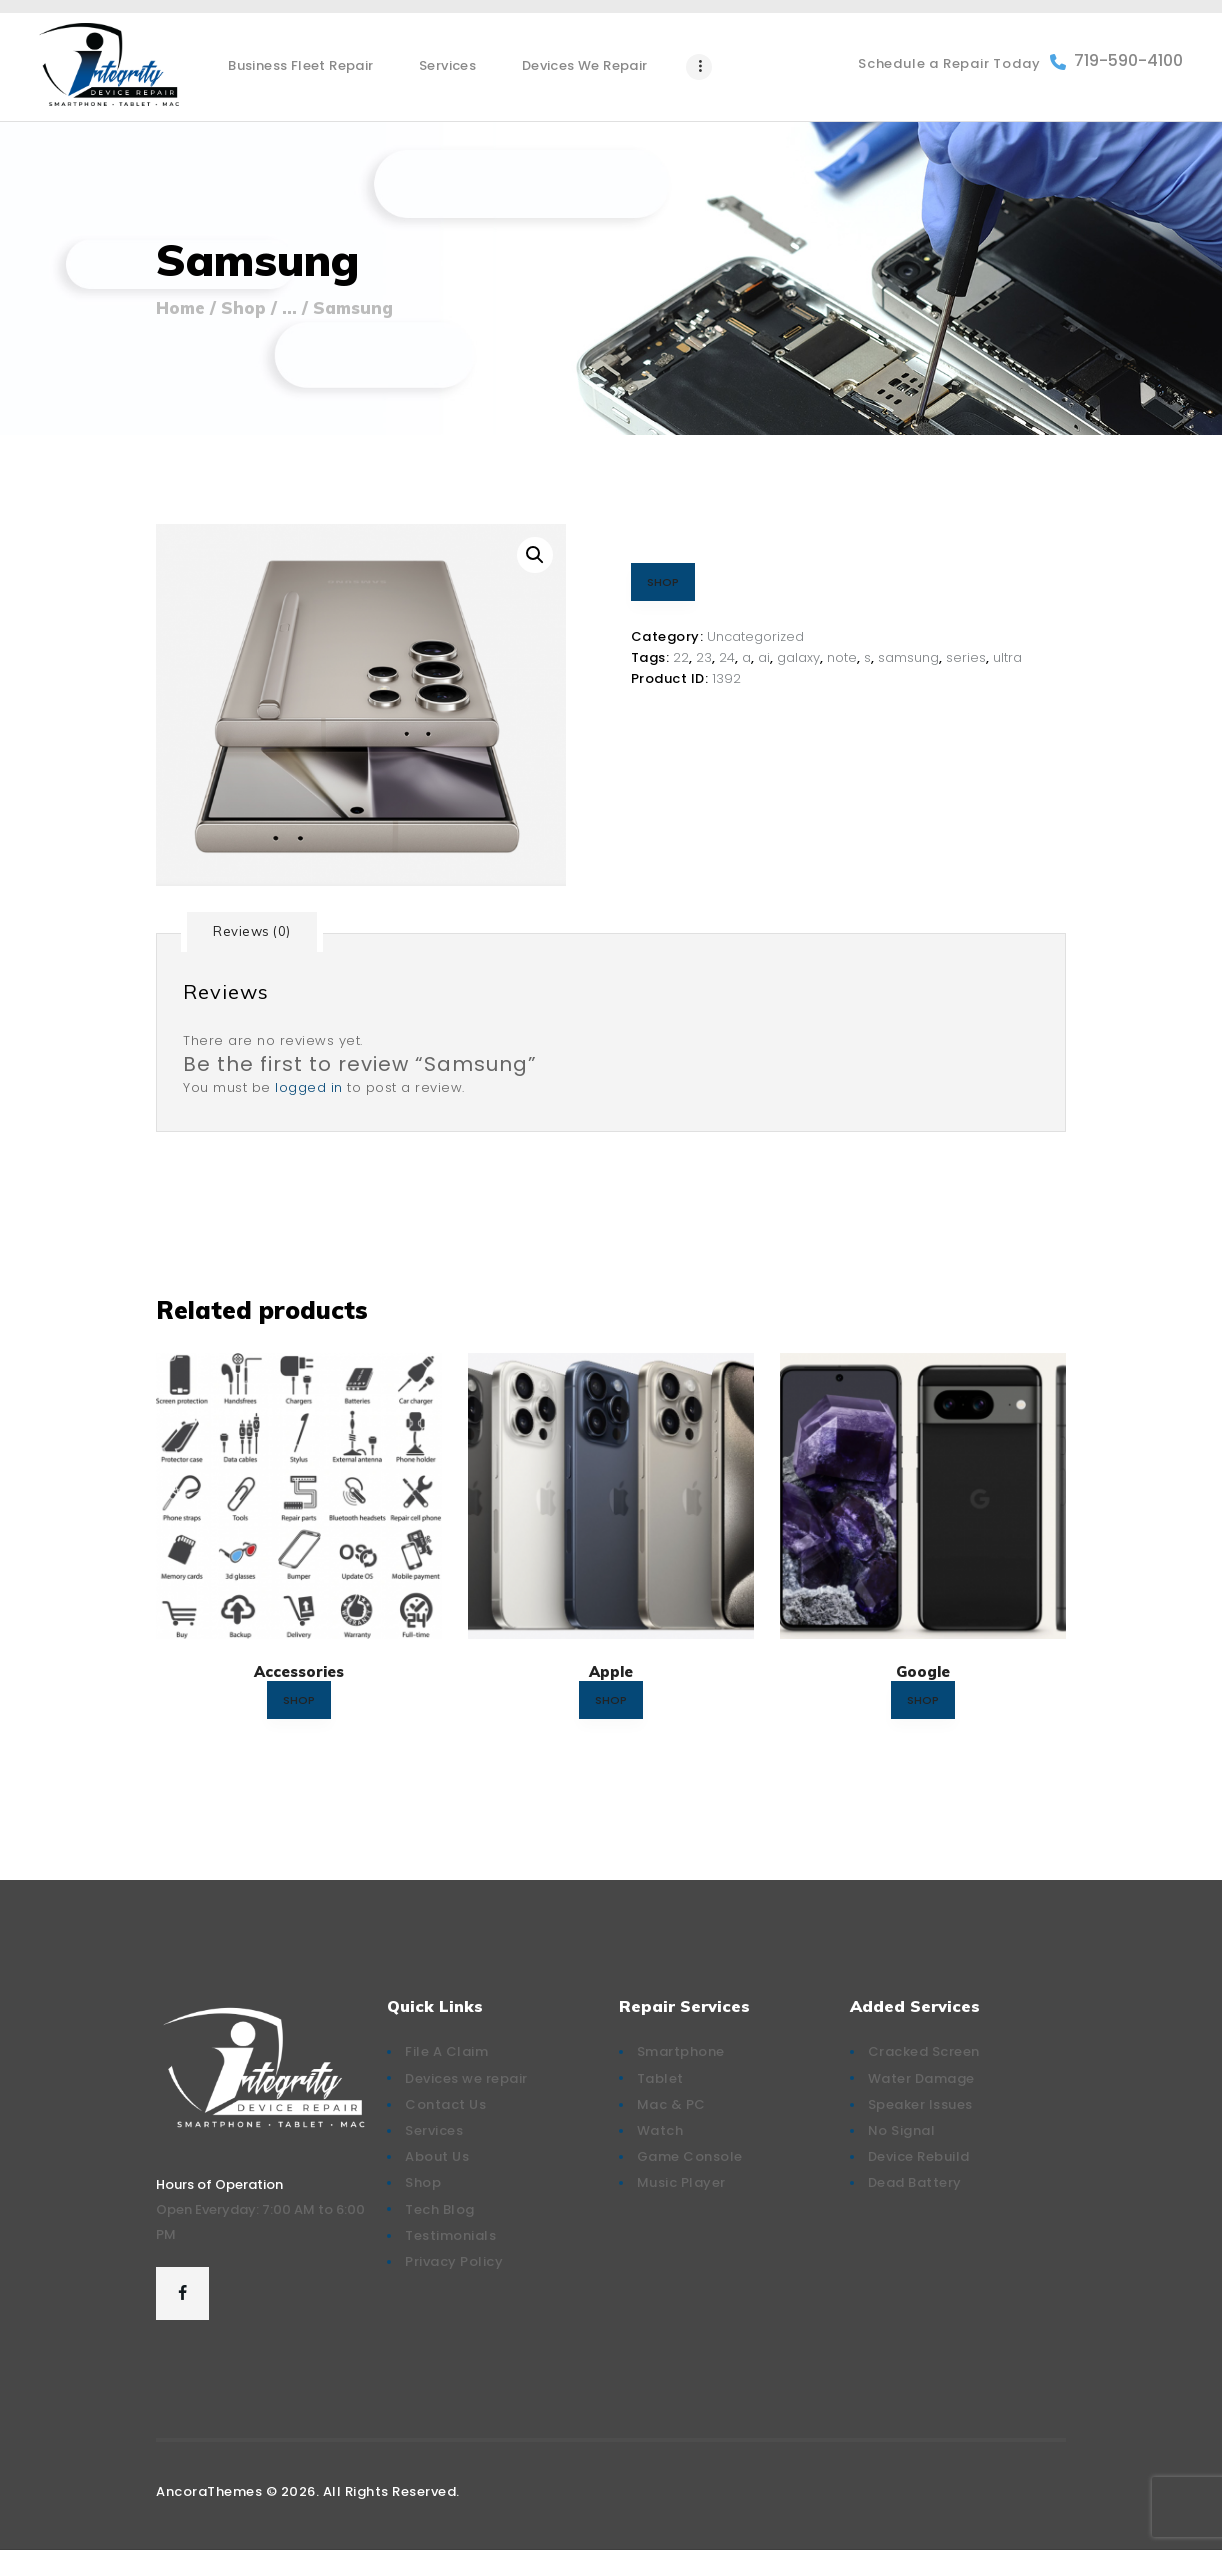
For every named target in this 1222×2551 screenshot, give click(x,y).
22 (681, 657)
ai (764, 657)
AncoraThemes (209, 2491)
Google (923, 1671)
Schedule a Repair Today (949, 63)
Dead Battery (915, 2182)
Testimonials (450, 2235)
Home (180, 308)
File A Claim (446, 2051)
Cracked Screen (924, 2051)
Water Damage (921, 2078)
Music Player (681, 2182)
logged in (309, 1087)
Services (434, 2130)
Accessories (299, 1671)
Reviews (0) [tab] (252, 931)
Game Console (690, 2156)
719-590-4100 (1116, 61)
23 (704, 657)
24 (727, 657)
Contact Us (445, 2104)
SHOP (663, 582)
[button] (535, 555)
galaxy (798, 657)
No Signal (902, 2130)
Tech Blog (440, 2209)
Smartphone (681, 2051)
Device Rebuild (919, 2156)
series (966, 657)
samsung (908, 657)
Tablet (660, 2078)
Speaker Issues (920, 2104)
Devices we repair (466, 2078)
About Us (437, 2156)
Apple (611, 1671)
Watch (660, 2130)
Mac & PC (671, 2104)
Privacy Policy (454, 2261)
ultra (1007, 657)
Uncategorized (755, 636)
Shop (243, 307)
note (842, 657)
